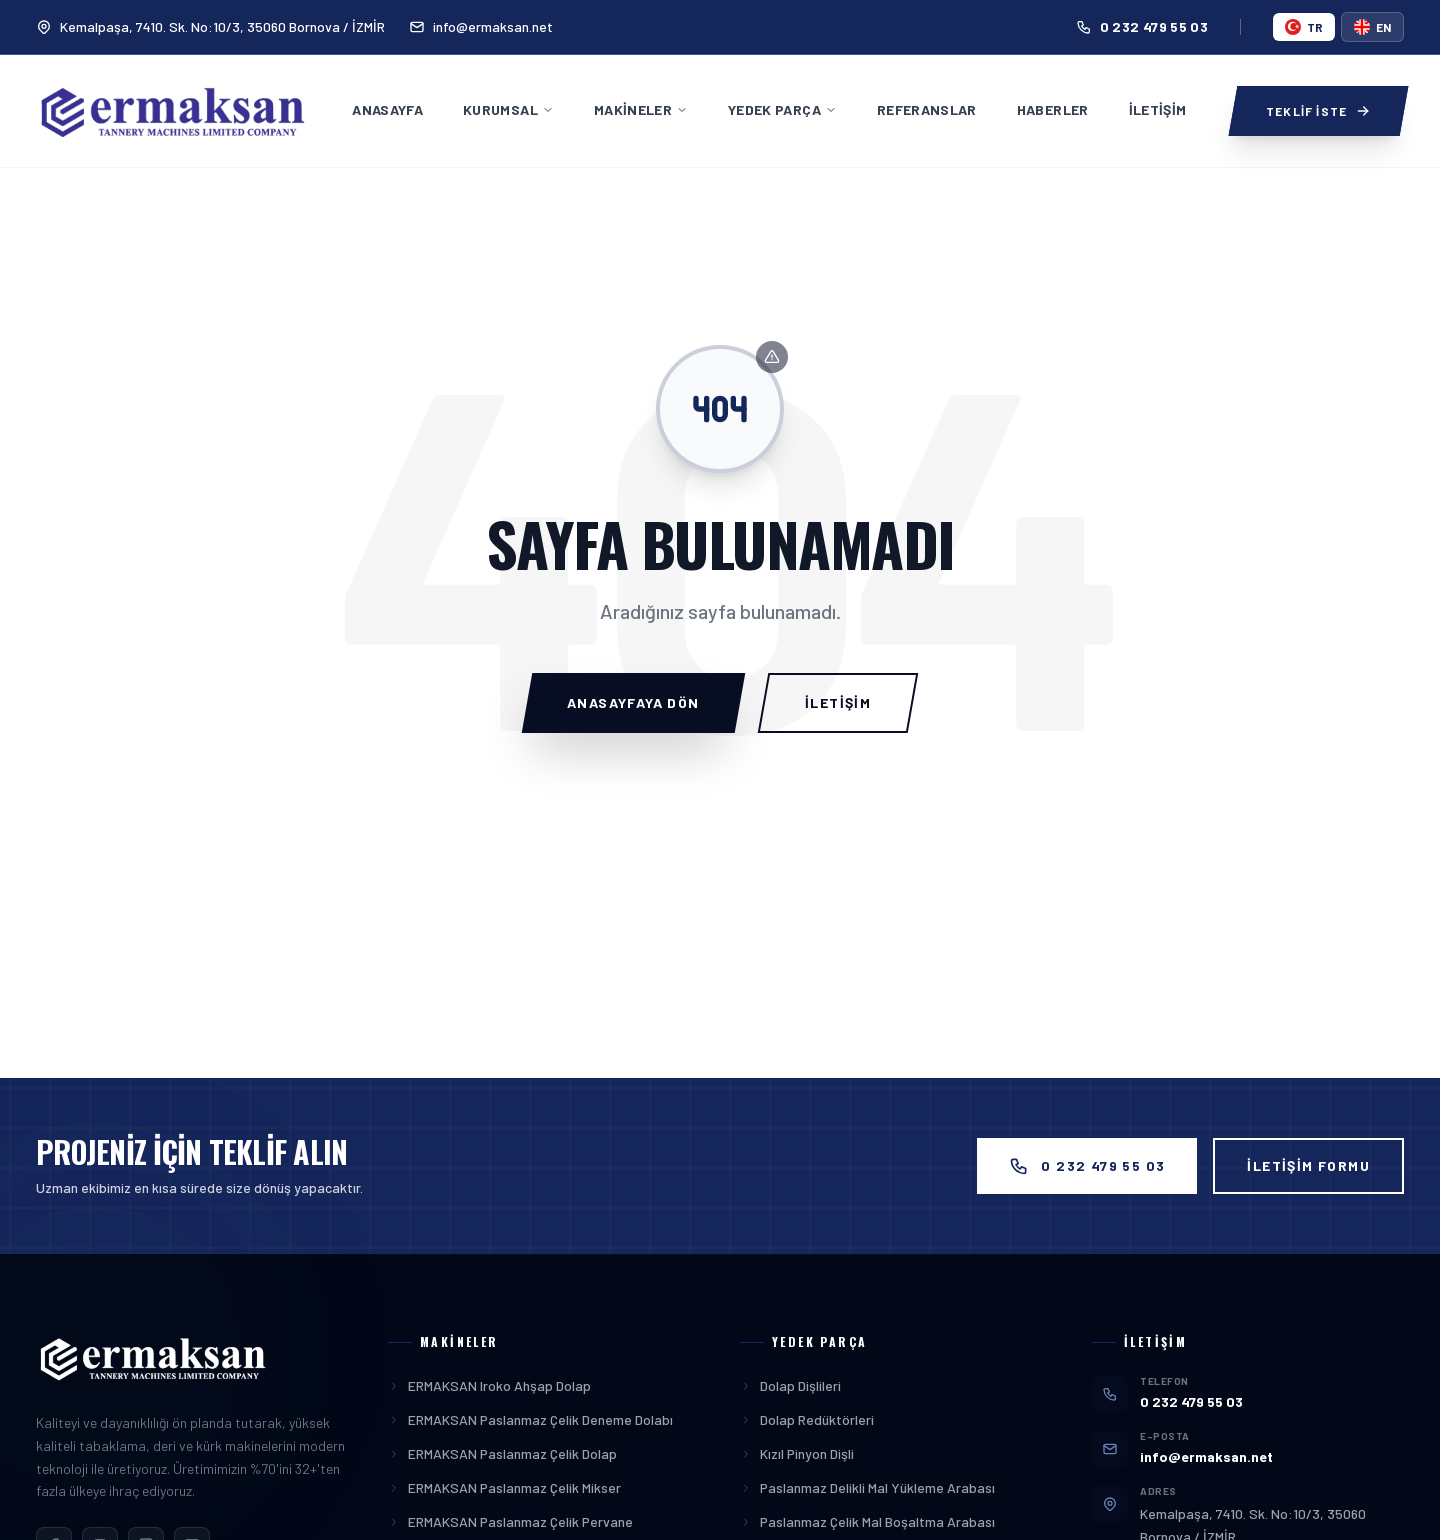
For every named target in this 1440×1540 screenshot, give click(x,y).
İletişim (1158, 109)
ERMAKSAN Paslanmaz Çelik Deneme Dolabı (530, 1419)
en (1372, 27)
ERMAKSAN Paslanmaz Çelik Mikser (504, 1487)
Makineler (641, 109)
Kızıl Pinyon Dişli (797, 1453)
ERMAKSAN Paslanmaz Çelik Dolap (502, 1453)
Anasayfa (387, 109)
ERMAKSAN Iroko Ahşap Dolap (489, 1385)
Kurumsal (508, 109)
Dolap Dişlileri (790, 1385)
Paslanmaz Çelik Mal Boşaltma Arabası (867, 1521)
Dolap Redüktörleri (807, 1419)
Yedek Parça (782, 109)
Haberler (1053, 109)
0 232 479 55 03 (1142, 26)
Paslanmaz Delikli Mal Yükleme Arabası (867, 1487)
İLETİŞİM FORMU (1308, 1165)
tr (1304, 27)
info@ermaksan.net (481, 26)
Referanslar (927, 109)
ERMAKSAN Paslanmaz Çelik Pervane (510, 1521)
